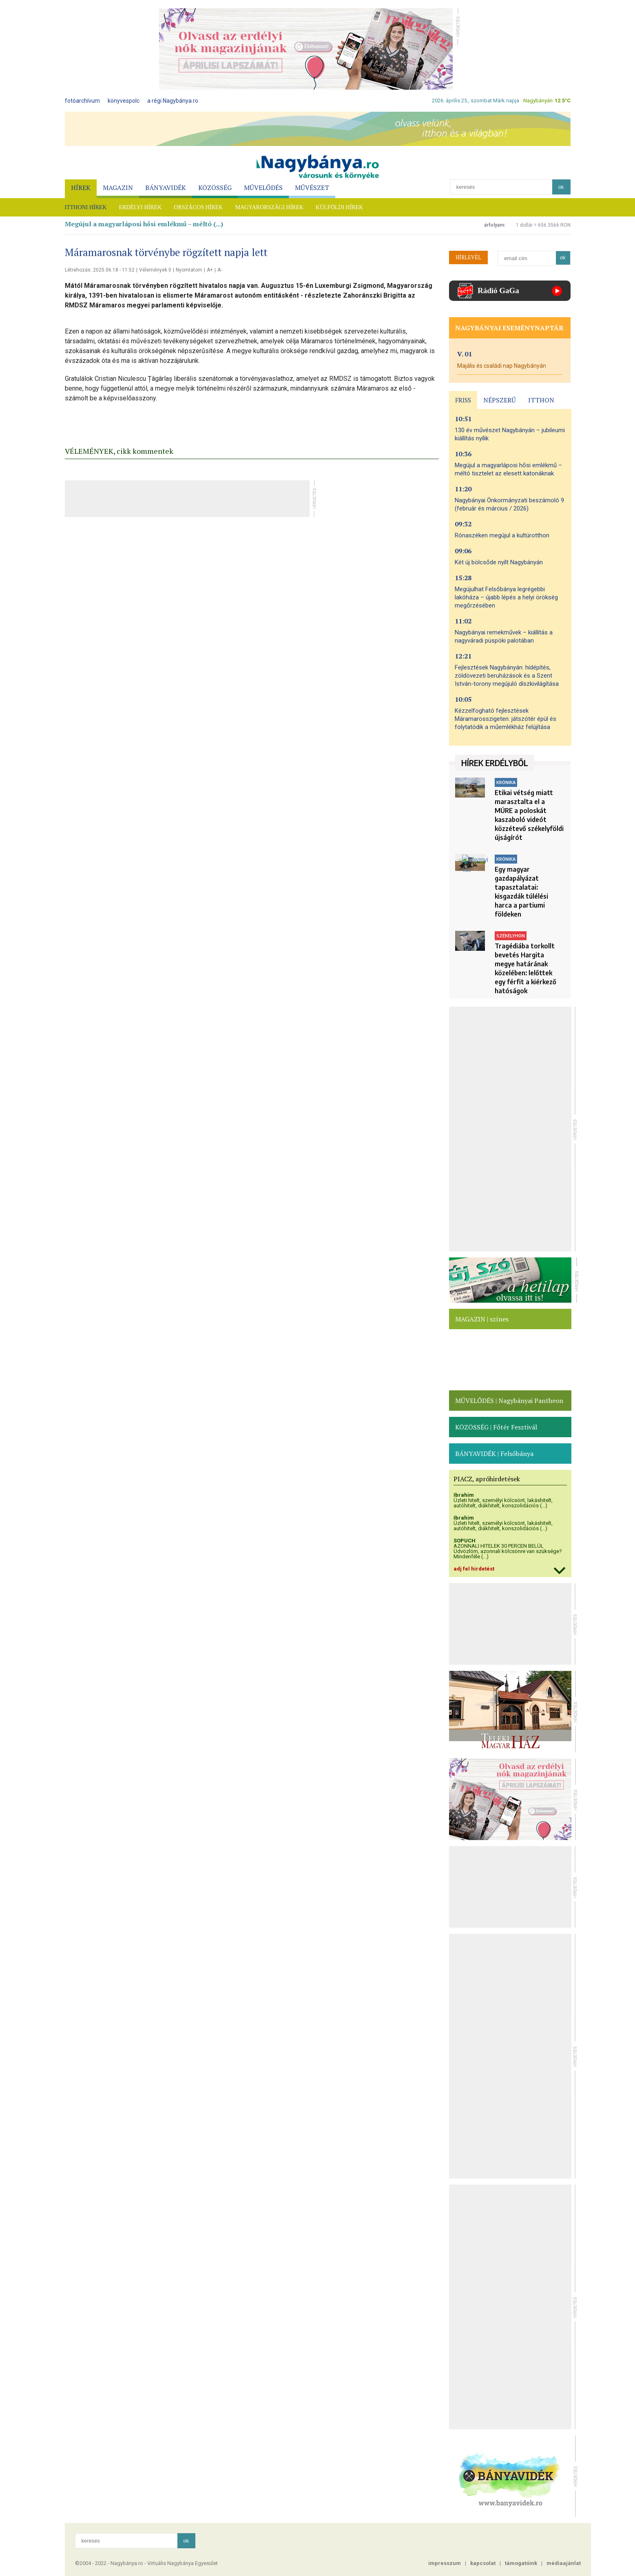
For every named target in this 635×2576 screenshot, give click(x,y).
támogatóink (521, 2563)
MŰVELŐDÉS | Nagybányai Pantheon (509, 1400)
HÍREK (81, 187)
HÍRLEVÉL (468, 257)
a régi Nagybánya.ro (172, 101)
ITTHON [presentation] (541, 399)
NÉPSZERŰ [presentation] (499, 399)
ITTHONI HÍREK (86, 207)
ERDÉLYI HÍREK (140, 207)
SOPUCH (465, 1540)
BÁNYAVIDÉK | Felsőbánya (494, 1453)
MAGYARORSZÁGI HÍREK (269, 207)
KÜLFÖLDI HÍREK (339, 207)
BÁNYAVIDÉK (165, 187)
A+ (210, 270)
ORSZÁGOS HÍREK (198, 207)
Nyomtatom (189, 270)
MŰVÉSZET (312, 187)
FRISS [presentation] (463, 400)
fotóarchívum (82, 101)
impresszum (444, 2563)
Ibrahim (464, 1495)
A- (219, 270)
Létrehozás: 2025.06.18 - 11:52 (100, 270)
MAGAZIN (118, 187)
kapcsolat (483, 2563)
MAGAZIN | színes (482, 1319)
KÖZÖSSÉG (215, 187)
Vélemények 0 (155, 270)
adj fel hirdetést (474, 1568)
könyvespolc (123, 101)
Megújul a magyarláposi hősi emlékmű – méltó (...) (144, 224)
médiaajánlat (563, 2563)
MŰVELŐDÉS (263, 187)
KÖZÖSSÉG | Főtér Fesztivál (496, 1427)
